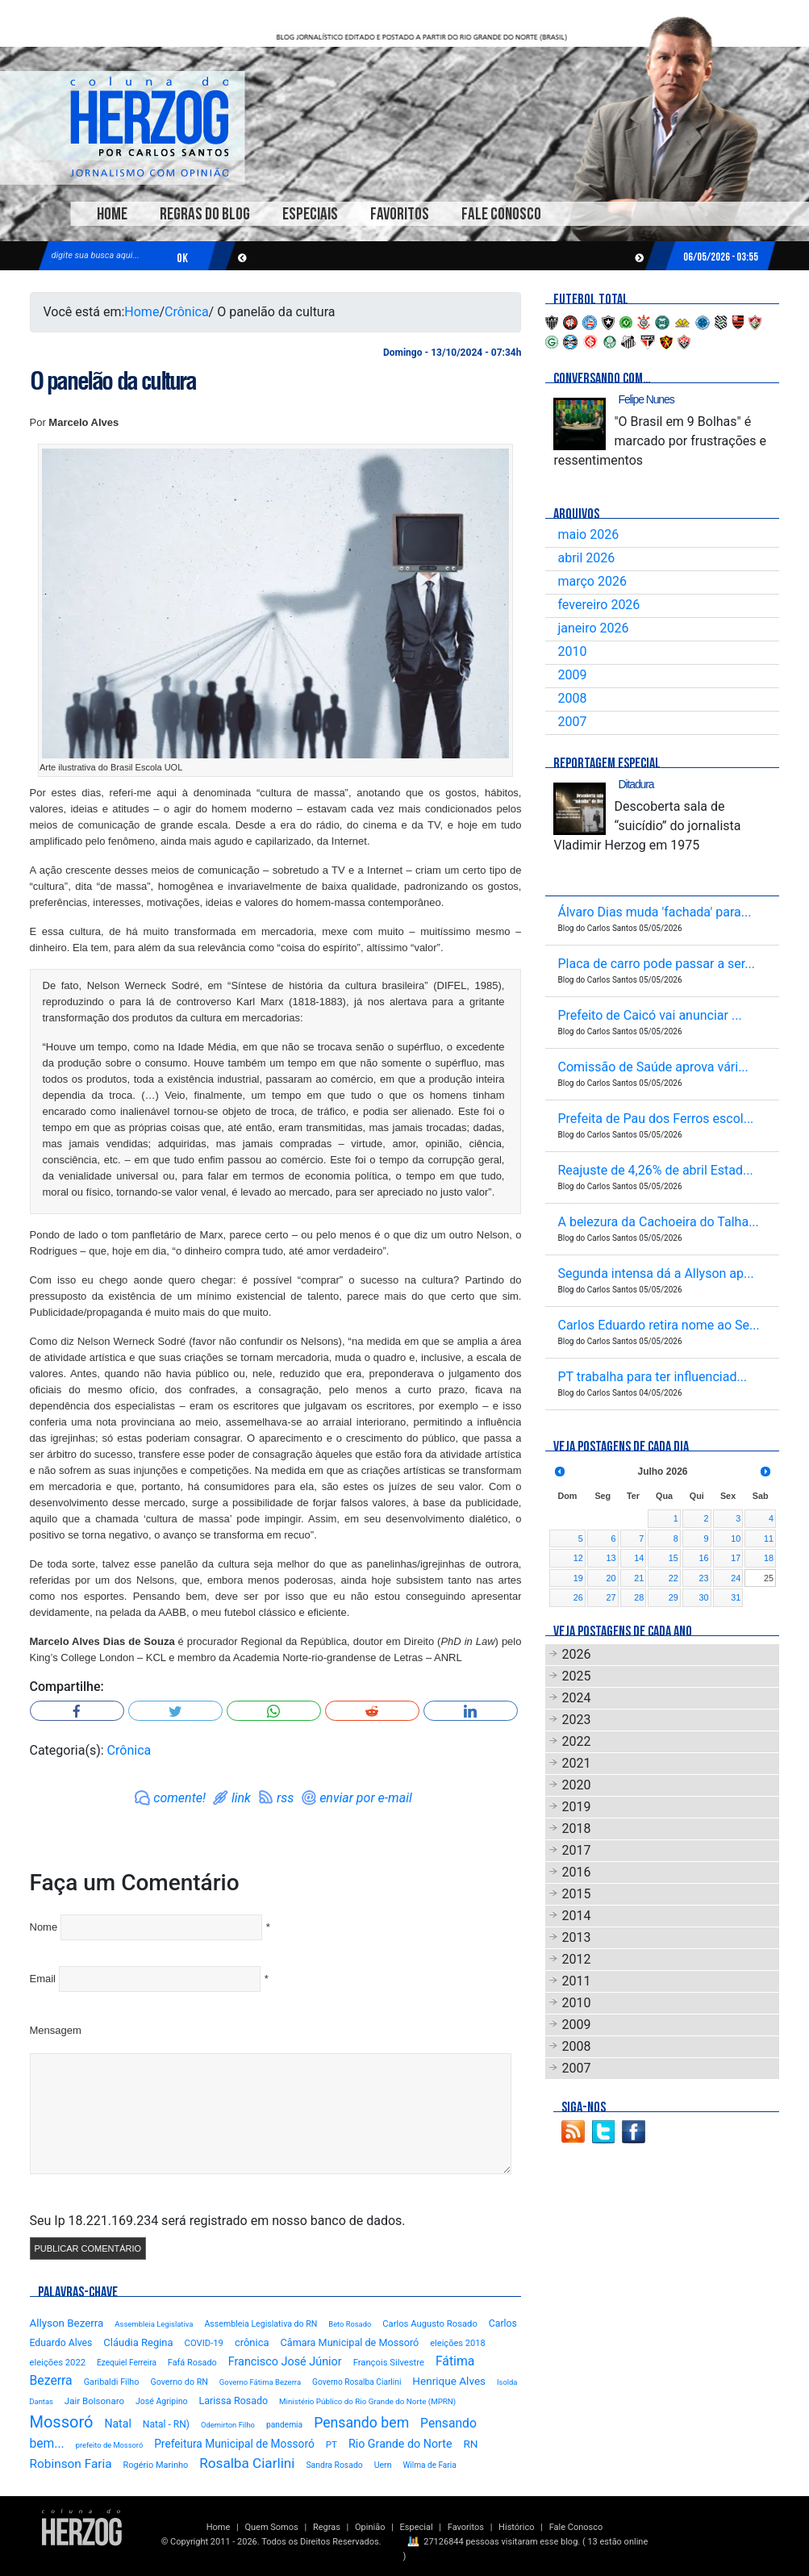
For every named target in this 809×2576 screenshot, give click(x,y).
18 (769, 1558)
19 (578, 1578)
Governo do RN (178, 2382)
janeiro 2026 (592, 628)
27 (610, 1597)
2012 (575, 1959)
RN (470, 2443)
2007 (571, 721)
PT (331, 2444)
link (241, 1798)
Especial (416, 2527)
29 (673, 1597)
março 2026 (591, 581)
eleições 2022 (58, 2362)
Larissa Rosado (233, 2400)
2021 (575, 1763)
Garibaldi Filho (112, 2382)
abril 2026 (586, 558)
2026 (575, 1654)
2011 (575, 1981)
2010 (571, 651)
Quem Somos (271, 2527)
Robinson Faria (71, 2464)
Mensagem (55, 2030)
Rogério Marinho (156, 2465)
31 (735, 1597)
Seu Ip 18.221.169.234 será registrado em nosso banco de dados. (218, 2220)
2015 (575, 1894)
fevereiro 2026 (598, 604)
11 (769, 1538)
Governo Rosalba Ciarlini (356, 2382)
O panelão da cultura (113, 380)
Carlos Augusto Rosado (429, 2324)
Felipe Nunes (645, 399)
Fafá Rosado (192, 2362)
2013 (575, 1937)
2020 (575, 1785)
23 (704, 1578)
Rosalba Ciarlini (246, 2463)
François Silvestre (388, 2362)
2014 (575, 1915)
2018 (575, 1828)
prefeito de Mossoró (110, 2444)
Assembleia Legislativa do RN (260, 2324)
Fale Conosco (501, 214)
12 (578, 1558)
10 (735, 1538)
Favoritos (399, 214)
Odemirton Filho (228, 2424)
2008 (571, 698)
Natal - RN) (166, 2424)
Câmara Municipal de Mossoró (350, 2342)
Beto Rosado (349, 2323)
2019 (575, 1806)
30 (704, 1597)
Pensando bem (361, 2423)
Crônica (187, 311)
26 (578, 1597)
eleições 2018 (458, 2343)
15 (673, 1558)
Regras (326, 2527)
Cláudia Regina (138, 2342)
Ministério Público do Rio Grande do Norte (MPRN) (367, 2401)
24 (735, 1578)
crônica (252, 2342)
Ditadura (635, 784)
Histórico (516, 2527)
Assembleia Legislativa (154, 2323)
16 (704, 1558)
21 (639, 1578)
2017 (575, 1850)
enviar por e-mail (365, 1798)
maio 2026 (588, 534)
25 (769, 1578)
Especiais (310, 214)
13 (610, 1558)
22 (673, 1578)
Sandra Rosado (334, 2465)
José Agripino (162, 2401)
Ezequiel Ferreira (126, 2362)
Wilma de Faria (429, 2465)
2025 (575, 1676)
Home (112, 214)
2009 (571, 675)
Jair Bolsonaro (94, 2401)
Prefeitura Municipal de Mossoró (234, 2443)
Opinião (370, 2527)
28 (639, 1597)
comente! (179, 1798)
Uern (383, 2465)
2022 (575, 1741)
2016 (575, 1872)
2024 (575, 1698)
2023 (575, 1719)
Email (43, 1979)
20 (610, 1578)
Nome (44, 1927)
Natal (117, 2423)
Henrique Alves (449, 2380)
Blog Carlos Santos (149, 127)
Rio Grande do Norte (400, 2443)
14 (639, 1558)
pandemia (284, 2424)
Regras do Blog (205, 214)
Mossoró (62, 2422)
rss (285, 1798)
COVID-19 (204, 2343)
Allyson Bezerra (67, 2323)
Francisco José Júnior (285, 2362)
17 (735, 1558)
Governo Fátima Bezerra (260, 2382)
